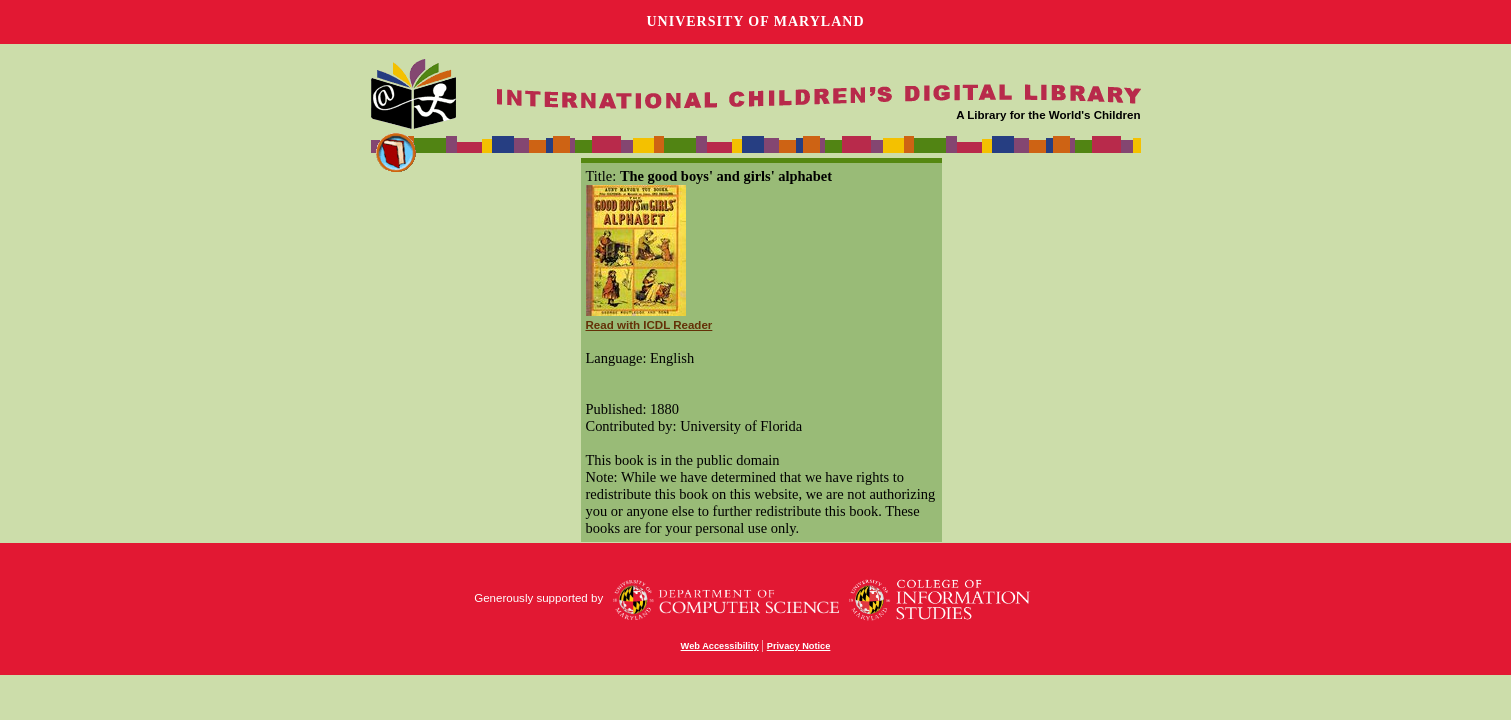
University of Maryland (755, 21)
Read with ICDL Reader (649, 325)
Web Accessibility (720, 646)
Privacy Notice (799, 646)
